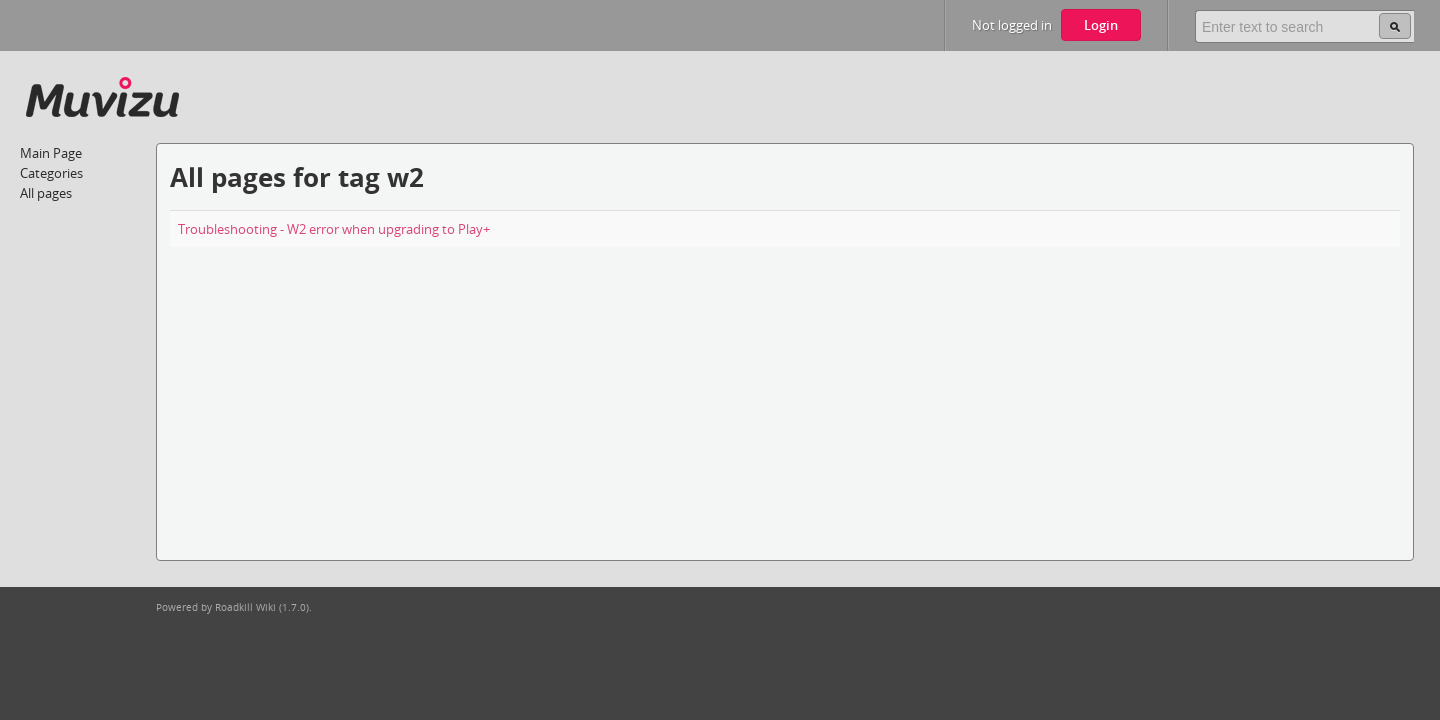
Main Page (51, 153)
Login (1101, 25)
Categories (51, 173)
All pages (46, 193)
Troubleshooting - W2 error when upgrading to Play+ (334, 229)
